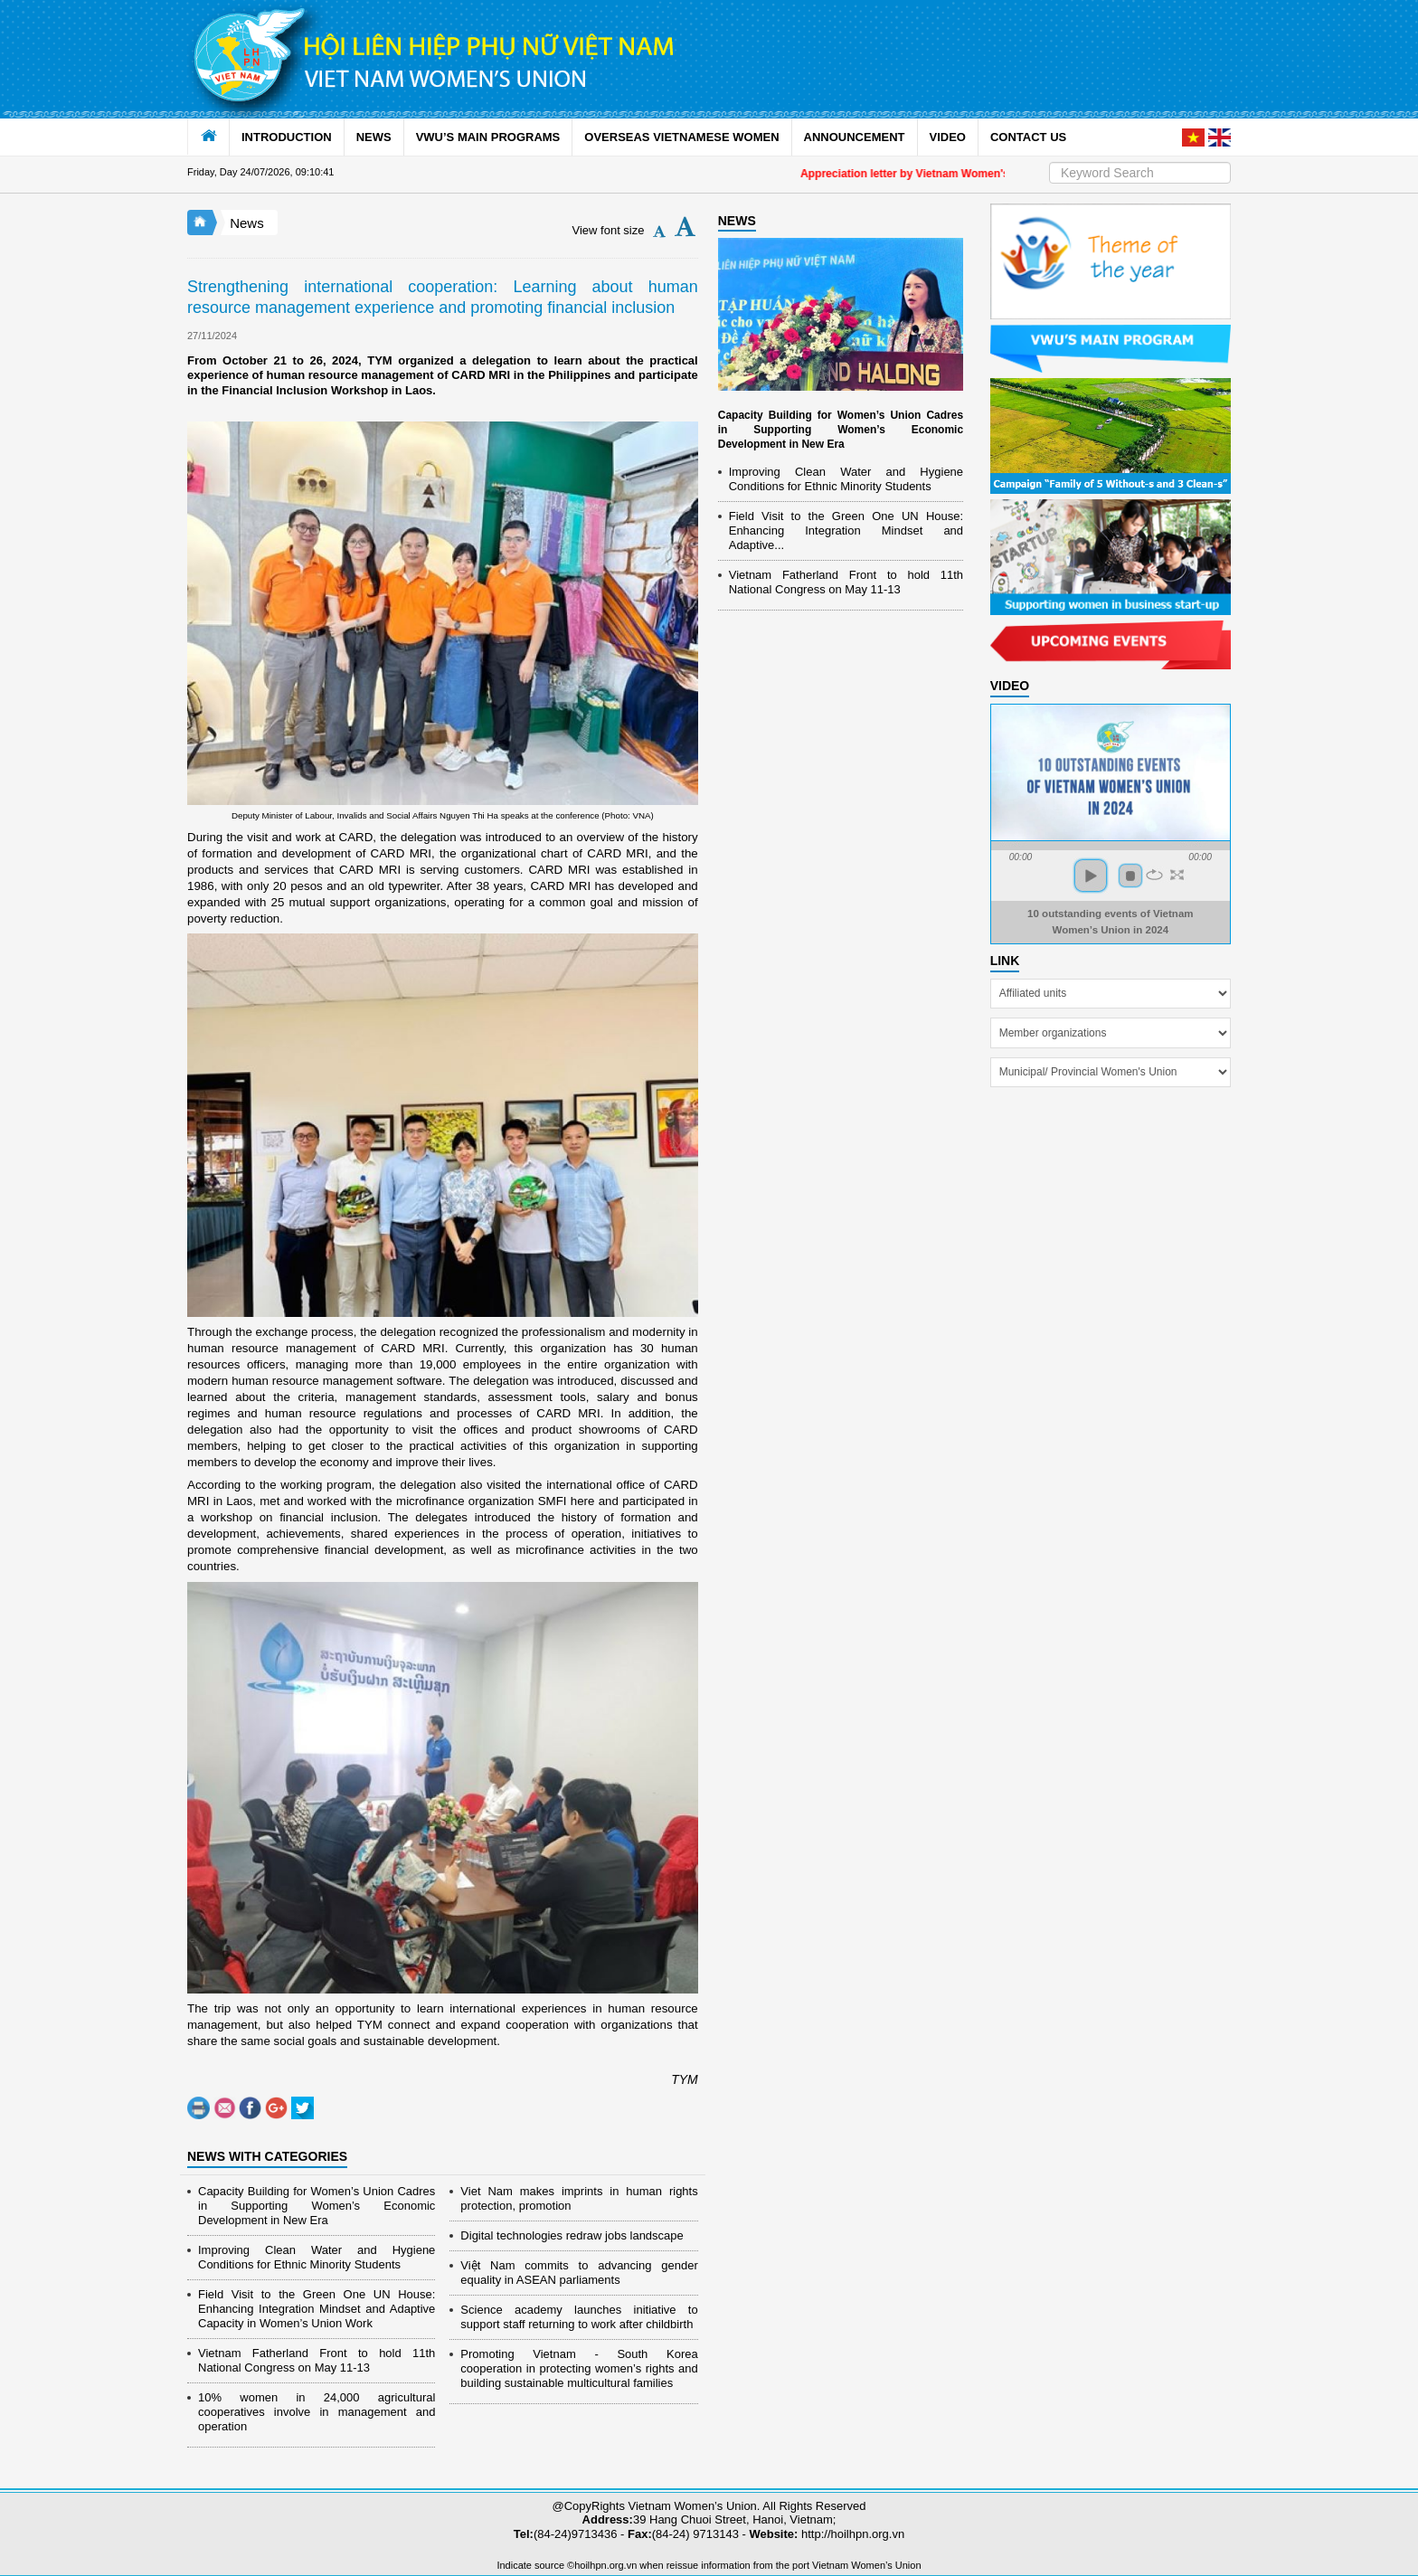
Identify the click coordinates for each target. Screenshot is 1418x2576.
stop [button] (1130, 875)
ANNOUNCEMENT (854, 137)
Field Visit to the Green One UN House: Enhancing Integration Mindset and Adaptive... (846, 530)
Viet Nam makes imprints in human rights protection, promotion (578, 2198)
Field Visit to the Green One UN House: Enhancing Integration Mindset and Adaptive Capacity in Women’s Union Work (316, 2308)
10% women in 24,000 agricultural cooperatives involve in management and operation (316, 2412)
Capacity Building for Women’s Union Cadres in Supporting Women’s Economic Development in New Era (316, 2205)
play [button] (1091, 875)
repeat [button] (1154, 875)
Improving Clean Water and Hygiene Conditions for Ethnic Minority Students (316, 2257)
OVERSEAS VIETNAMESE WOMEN (681, 137)
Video (1010, 685)
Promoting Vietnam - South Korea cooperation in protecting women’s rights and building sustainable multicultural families (578, 2368)
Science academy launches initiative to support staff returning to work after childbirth (578, 2317)
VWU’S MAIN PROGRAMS (488, 137)
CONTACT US (1028, 137)
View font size (608, 230)
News (247, 223)
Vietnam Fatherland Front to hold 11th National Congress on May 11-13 (316, 2360)
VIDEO (948, 137)
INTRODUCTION (286, 137)
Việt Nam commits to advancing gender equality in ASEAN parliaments (578, 2273)
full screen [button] (1177, 875)
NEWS (374, 137)
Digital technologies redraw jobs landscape (571, 2235)
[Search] (1140, 173)
